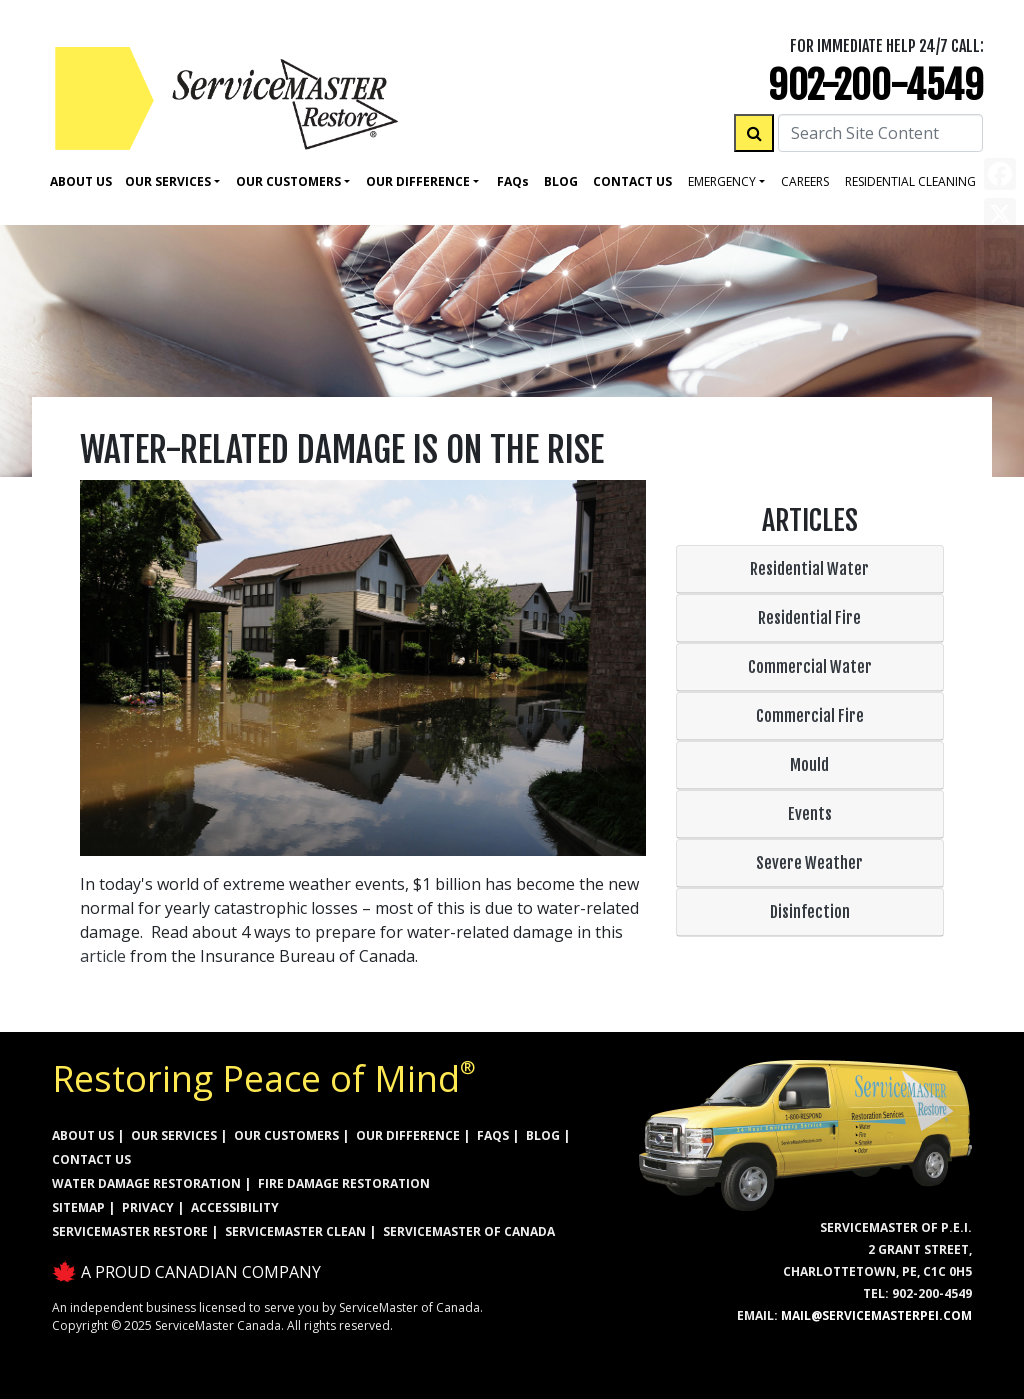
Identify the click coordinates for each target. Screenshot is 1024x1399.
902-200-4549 (876, 85)
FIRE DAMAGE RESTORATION (344, 1183)
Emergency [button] (722, 181)
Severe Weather (809, 863)
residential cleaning (910, 181)
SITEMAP (78, 1207)
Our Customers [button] (288, 181)
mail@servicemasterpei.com (876, 1315)
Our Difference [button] (418, 181)
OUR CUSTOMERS (286, 1135)
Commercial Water (810, 667)
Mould (809, 765)
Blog (561, 181)
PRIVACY (148, 1207)
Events (810, 814)
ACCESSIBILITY (235, 1207)
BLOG (543, 1135)
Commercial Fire (810, 716)
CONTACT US (91, 1159)
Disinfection (810, 912)
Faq (513, 181)
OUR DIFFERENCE (408, 1135)
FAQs (493, 1135)
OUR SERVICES (174, 1135)
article (103, 956)
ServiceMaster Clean (295, 1231)
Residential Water (809, 569)
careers (805, 181)
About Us (81, 181)
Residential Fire (809, 618)
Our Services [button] (168, 181)
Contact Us (632, 181)
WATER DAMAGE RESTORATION (146, 1183)
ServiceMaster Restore (130, 1231)
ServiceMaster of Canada (469, 1231)
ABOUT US (83, 1135)
